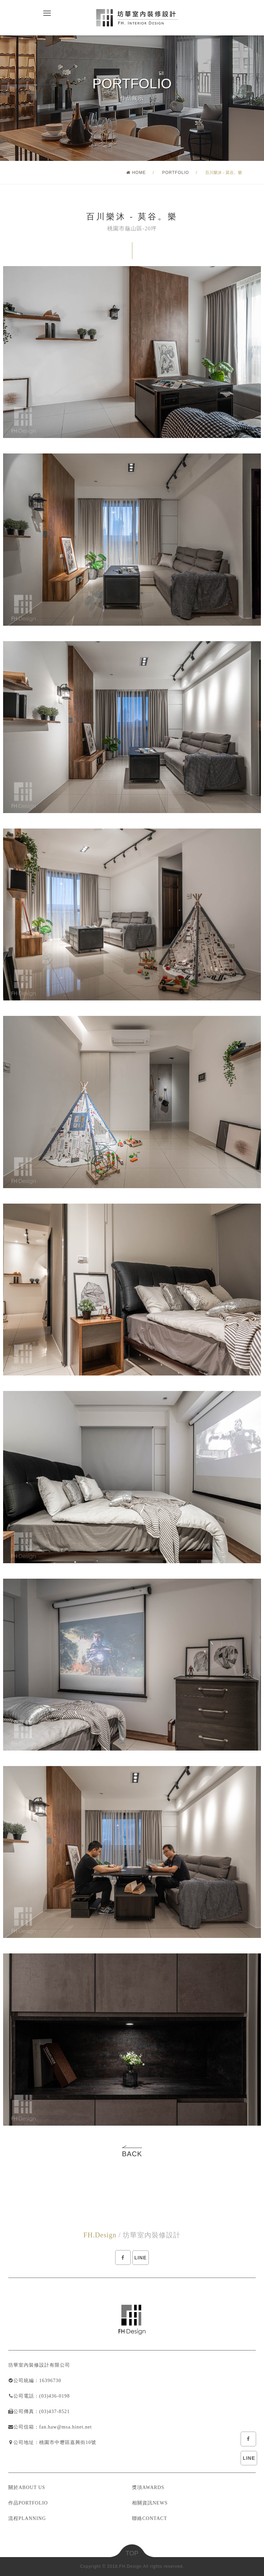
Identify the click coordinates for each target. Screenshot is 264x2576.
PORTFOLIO (175, 172)
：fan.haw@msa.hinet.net (63, 2427)
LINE (249, 2458)
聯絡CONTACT (149, 2518)
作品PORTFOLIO (28, 2503)
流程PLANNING (27, 2518)
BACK (132, 2154)
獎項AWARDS (148, 2487)
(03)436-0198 (54, 2396)
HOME (136, 172)
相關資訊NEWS (150, 2503)
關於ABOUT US (26, 2487)
